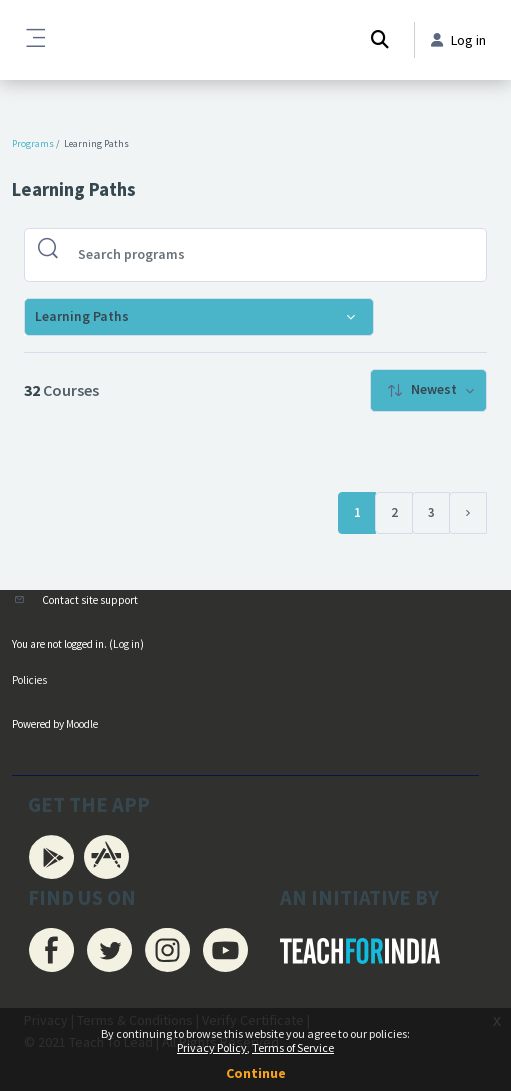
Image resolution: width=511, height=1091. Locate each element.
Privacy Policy (212, 1047)
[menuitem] (428, 390)
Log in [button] (458, 40)
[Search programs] (271, 255)
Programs (33, 143)
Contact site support (90, 600)
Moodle (82, 724)
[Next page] (468, 513)
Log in (126, 644)
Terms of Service (293, 1047)
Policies (29, 680)
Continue (256, 1073)
